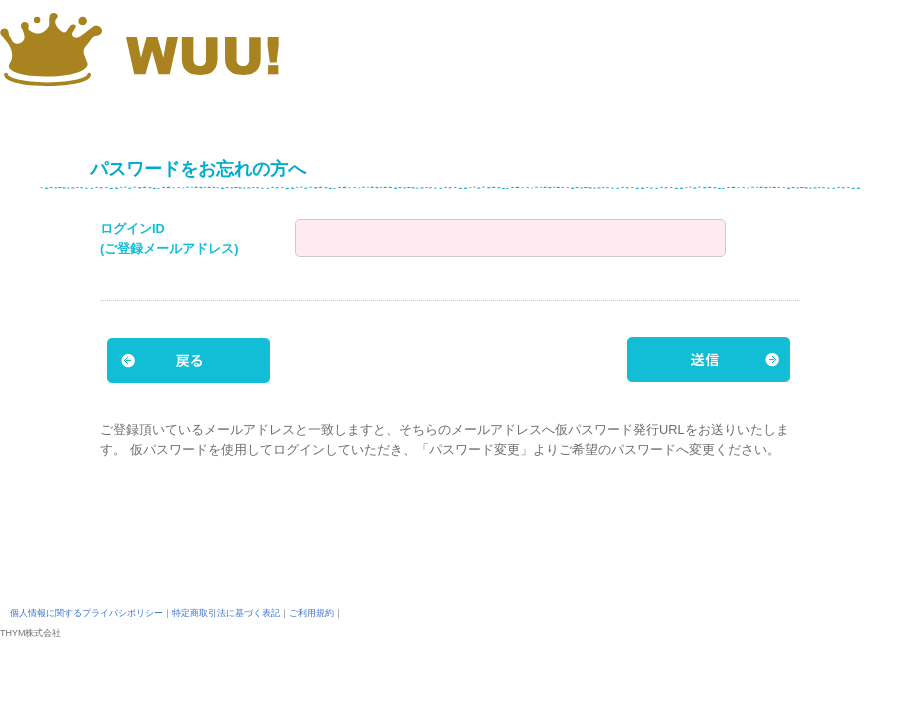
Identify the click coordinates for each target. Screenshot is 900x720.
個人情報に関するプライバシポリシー (86, 613)
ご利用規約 (311, 613)
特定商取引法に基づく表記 (226, 613)
